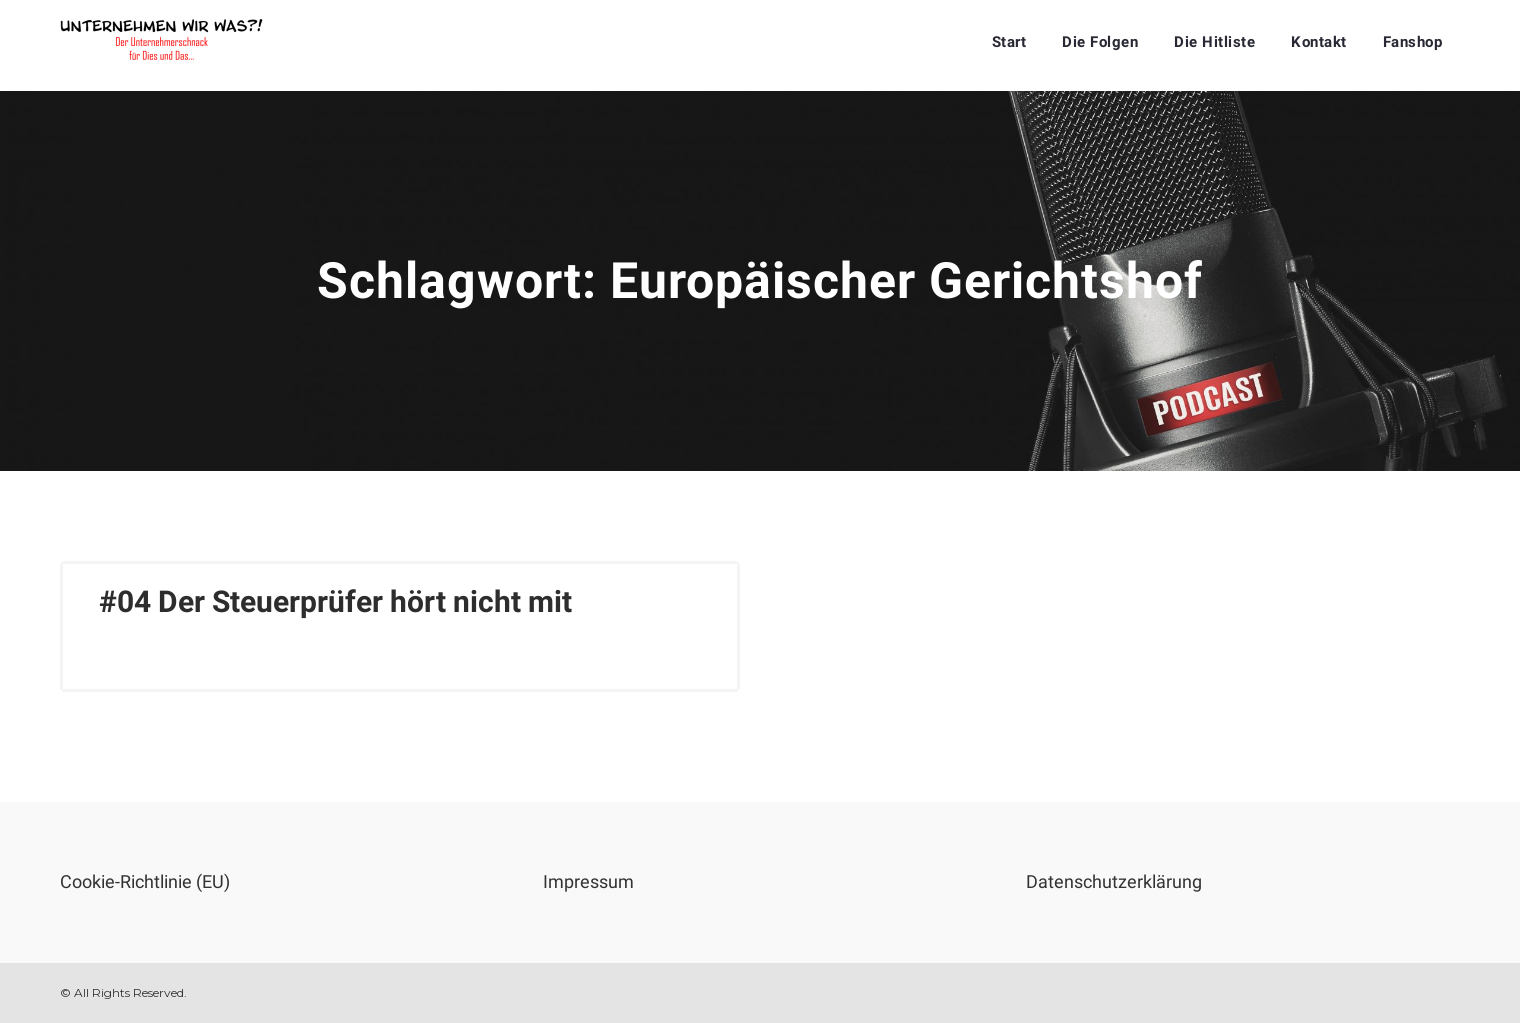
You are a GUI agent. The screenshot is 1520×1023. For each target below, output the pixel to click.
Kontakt (1319, 42)
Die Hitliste (1214, 42)
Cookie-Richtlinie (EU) (145, 881)
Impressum (588, 881)
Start (1009, 42)
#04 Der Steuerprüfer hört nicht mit (335, 601)
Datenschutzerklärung (1114, 881)
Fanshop (1413, 42)
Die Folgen (1100, 42)
